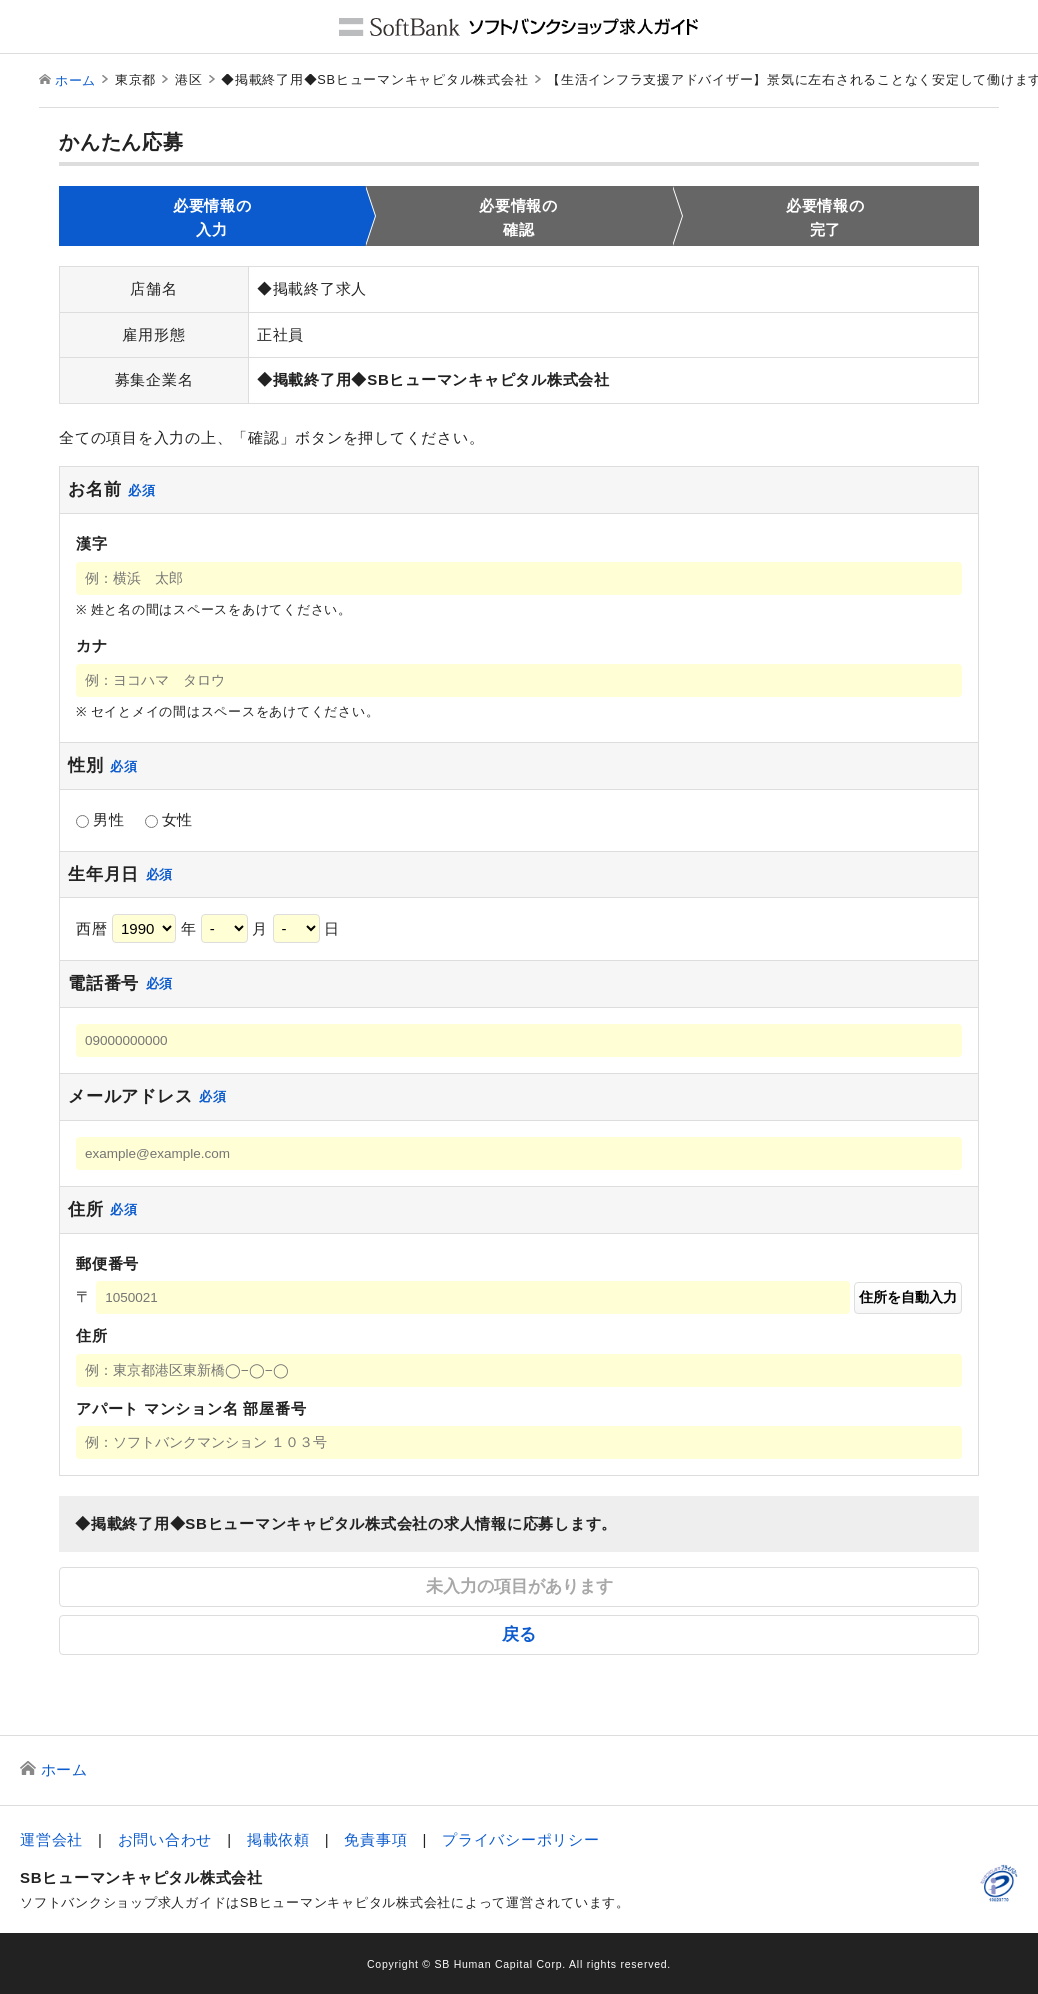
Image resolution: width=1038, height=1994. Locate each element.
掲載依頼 (278, 1839)
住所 (92, 1335)
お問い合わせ (165, 1839)
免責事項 (375, 1839)
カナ (92, 645)
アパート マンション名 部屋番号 (191, 1408)
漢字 (92, 543)
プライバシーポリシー (521, 1839)
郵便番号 (107, 1263)
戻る (519, 1634)
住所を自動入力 (908, 1297)
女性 (169, 819)
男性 (100, 819)
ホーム (75, 80)
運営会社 (51, 1839)
